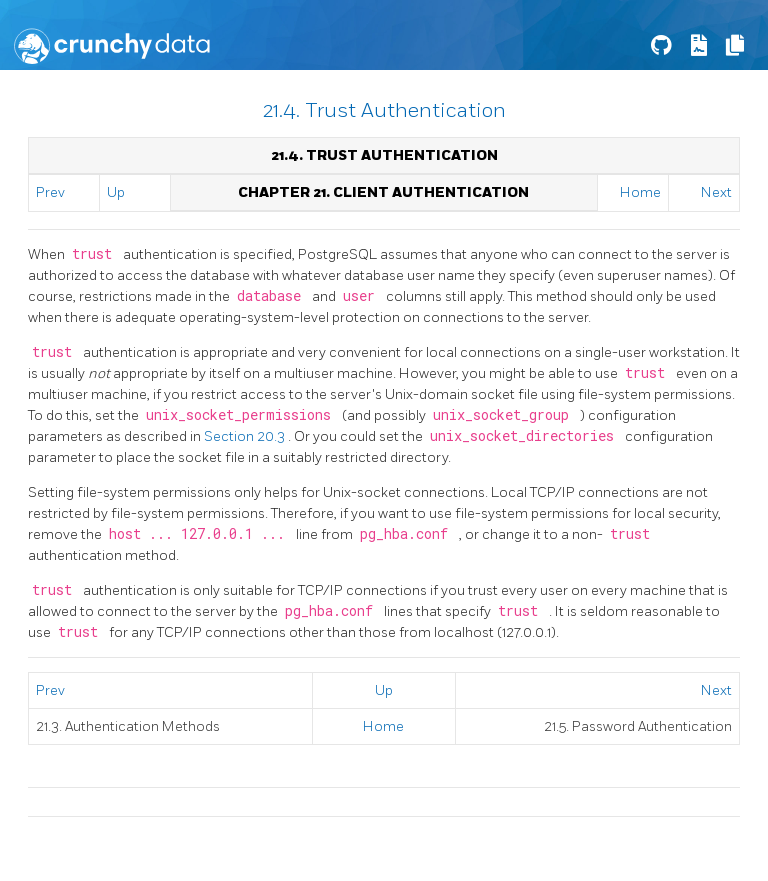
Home (640, 192)
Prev (50, 192)
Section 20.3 (246, 436)
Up (116, 192)
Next (716, 192)
